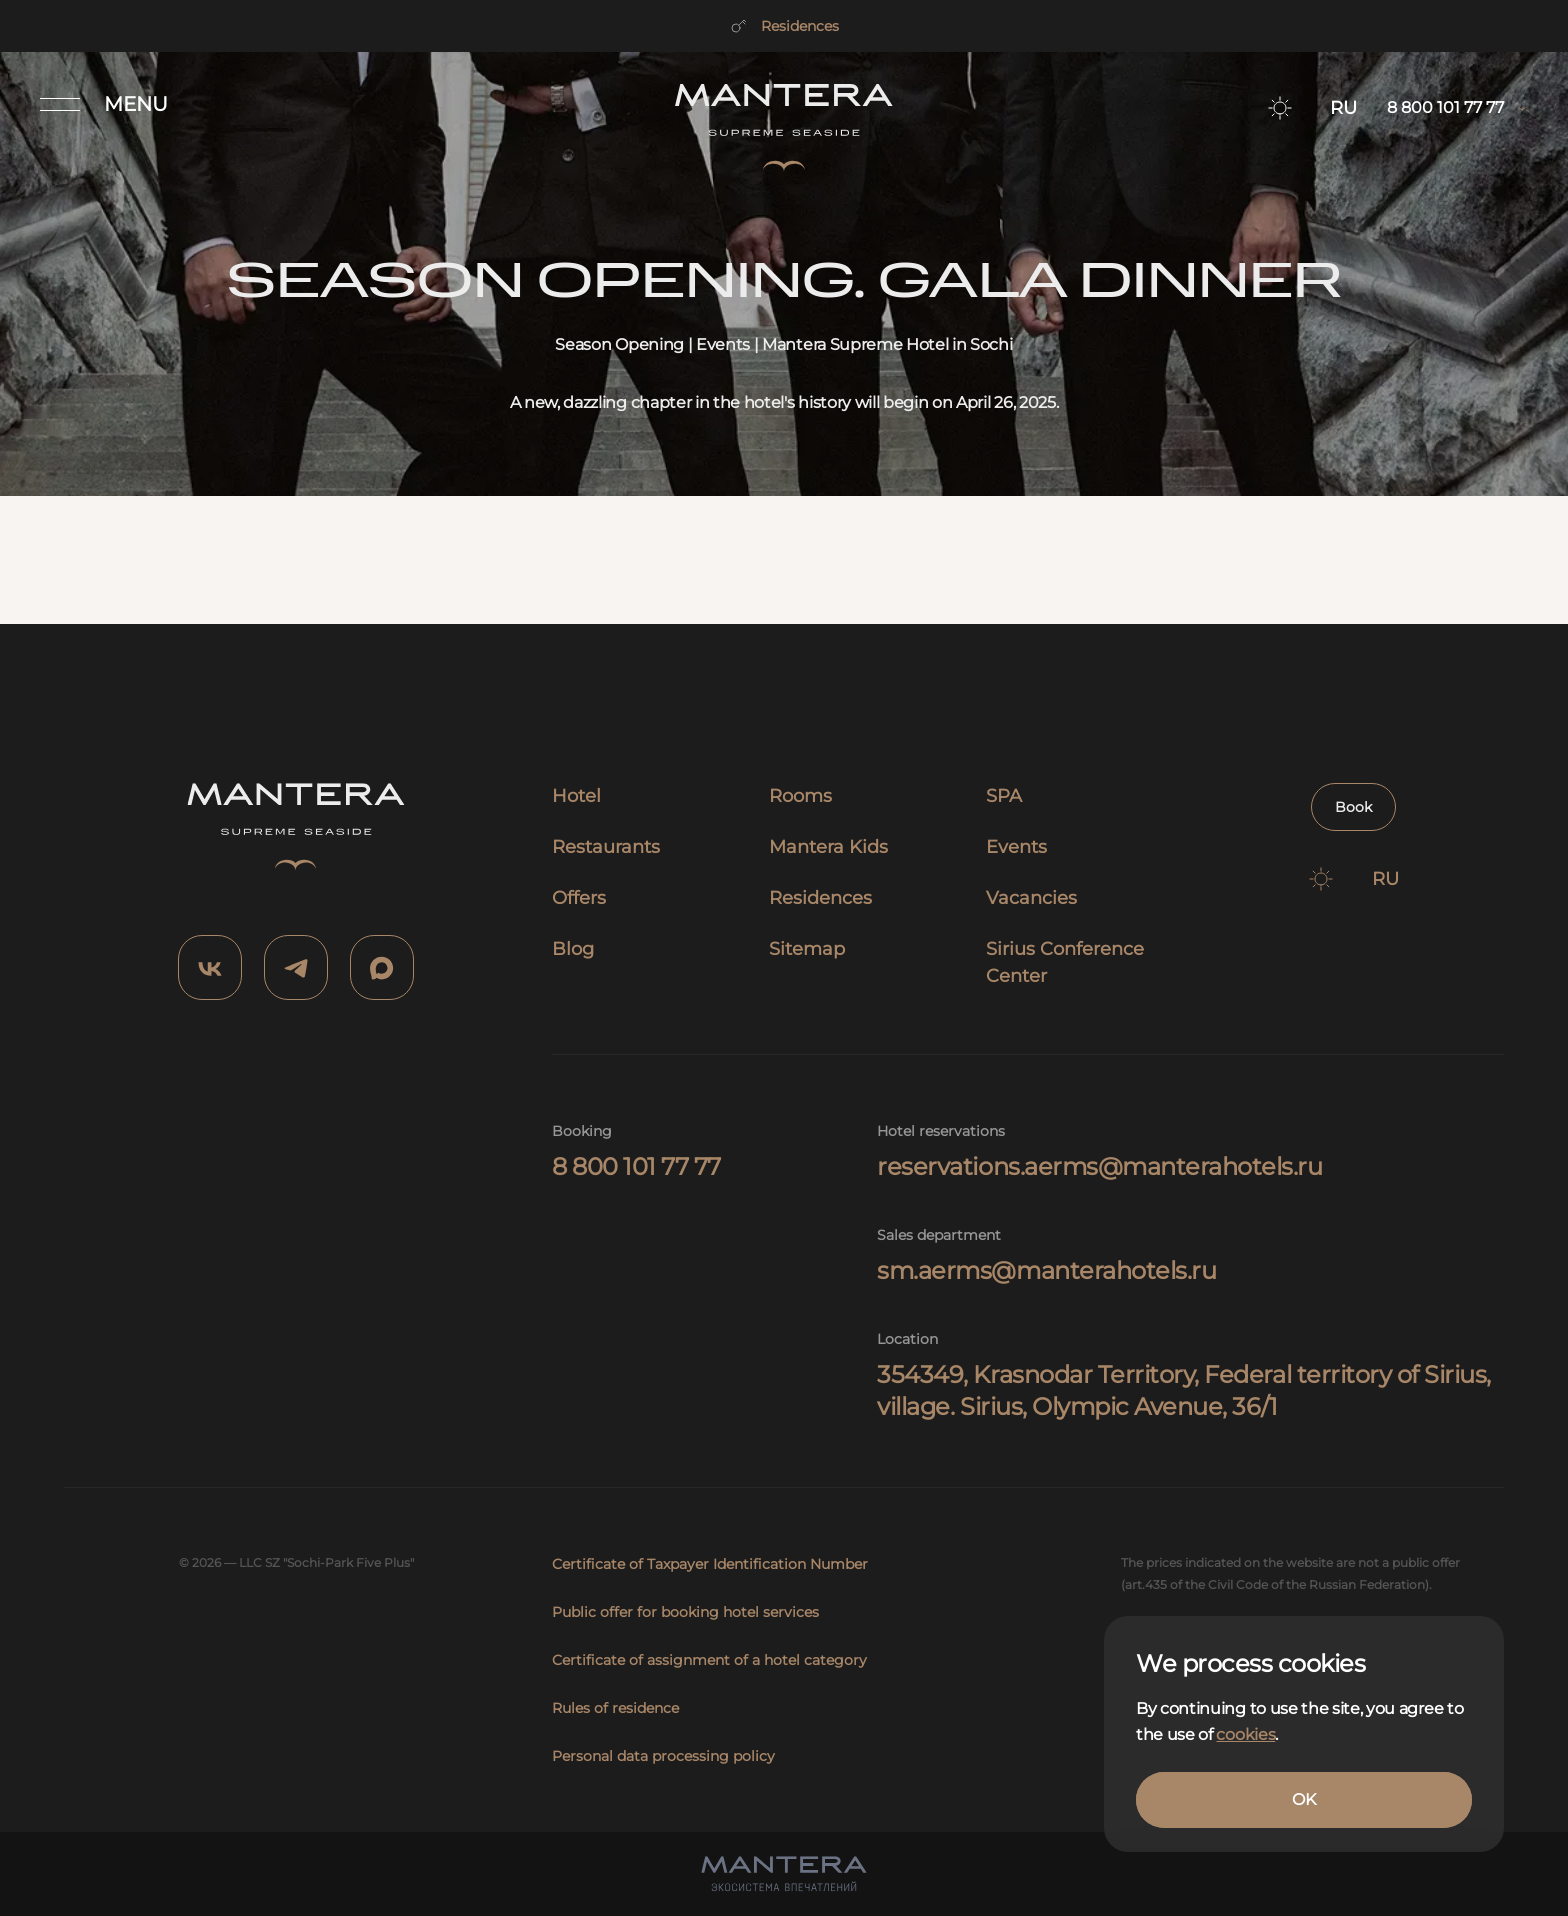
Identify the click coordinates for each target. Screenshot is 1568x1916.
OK (1303, 1799)
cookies (1245, 1734)
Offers (579, 898)
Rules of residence (615, 1708)
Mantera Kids (828, 847)
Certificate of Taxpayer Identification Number (710, 1564)
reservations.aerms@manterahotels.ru (1099, 1166)
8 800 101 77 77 (636, 1166)
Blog (573, 949)
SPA (1004, 796)
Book (1353, 807)
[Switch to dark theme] (1280, 108)
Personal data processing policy (663, 1756)
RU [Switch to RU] (1343, 108)
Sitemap (807, 949)
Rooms (800, 796)
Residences (784, 26)
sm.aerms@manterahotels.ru (1046, 1270)
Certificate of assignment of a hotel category (709, 1660)
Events (1016, 847)
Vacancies (1031, 898)
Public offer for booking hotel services (685, 1612)
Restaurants (606, 847)
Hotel (576, 796)
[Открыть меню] (104, 104)
